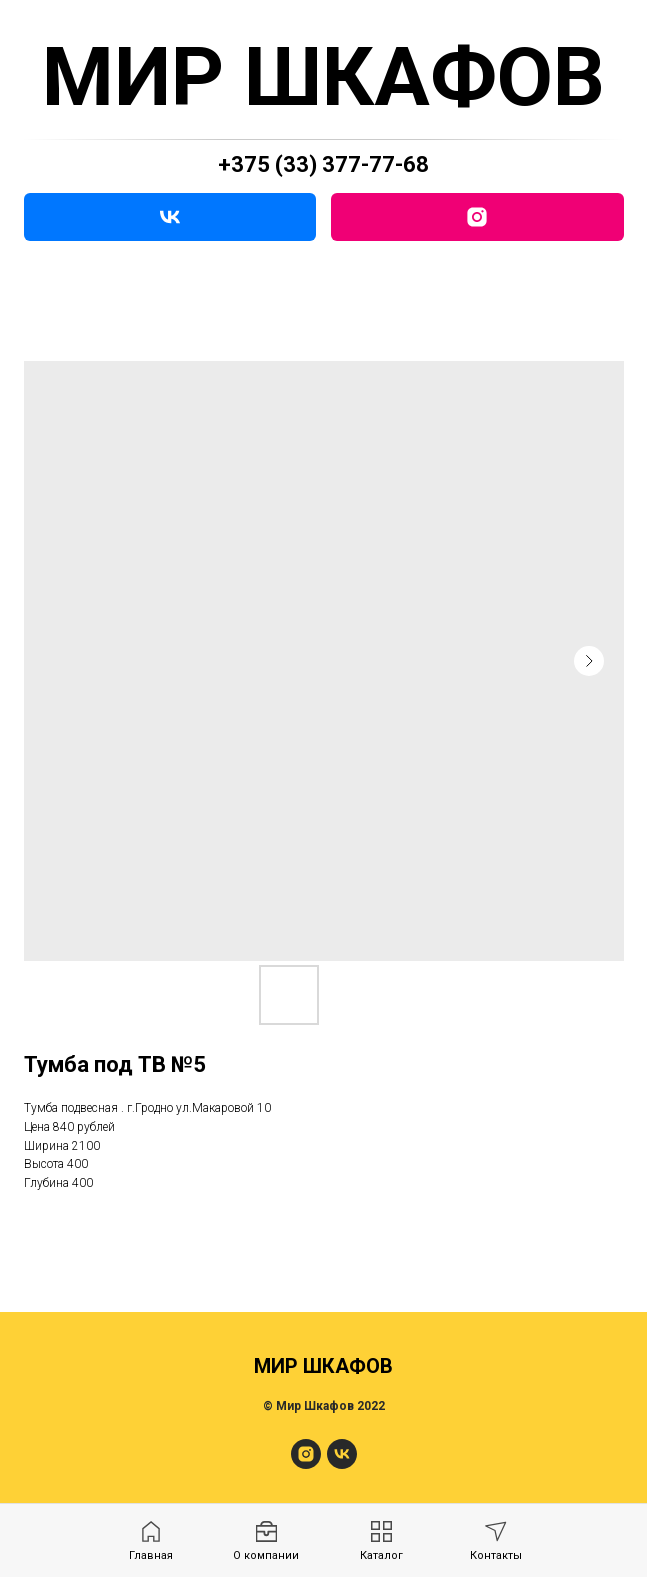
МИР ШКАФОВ (323, 77)
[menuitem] (151, 1541)
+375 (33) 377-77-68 (323, 164)
